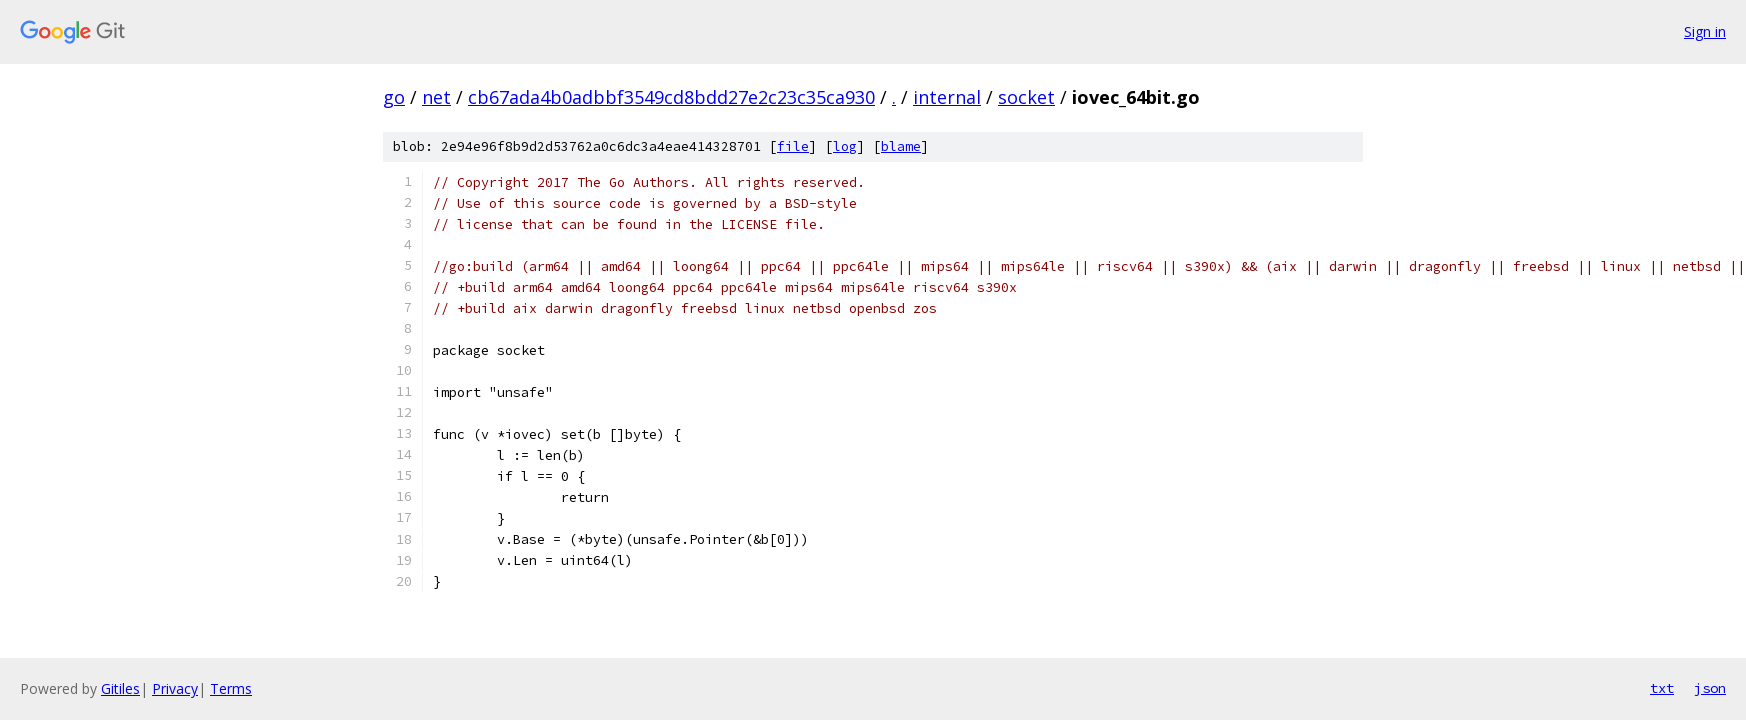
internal (947, 97)
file (793, 146)
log (845, 146)
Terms (231, 688)
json (1710, 688)
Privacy (175, 688)
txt (1662, 688)
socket (1026, 97)
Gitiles (120, 688)
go (394, 97)
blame (901, 146)
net (436, 97)
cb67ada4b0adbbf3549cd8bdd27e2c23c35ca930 (671, 97)
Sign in (1705, 31)
